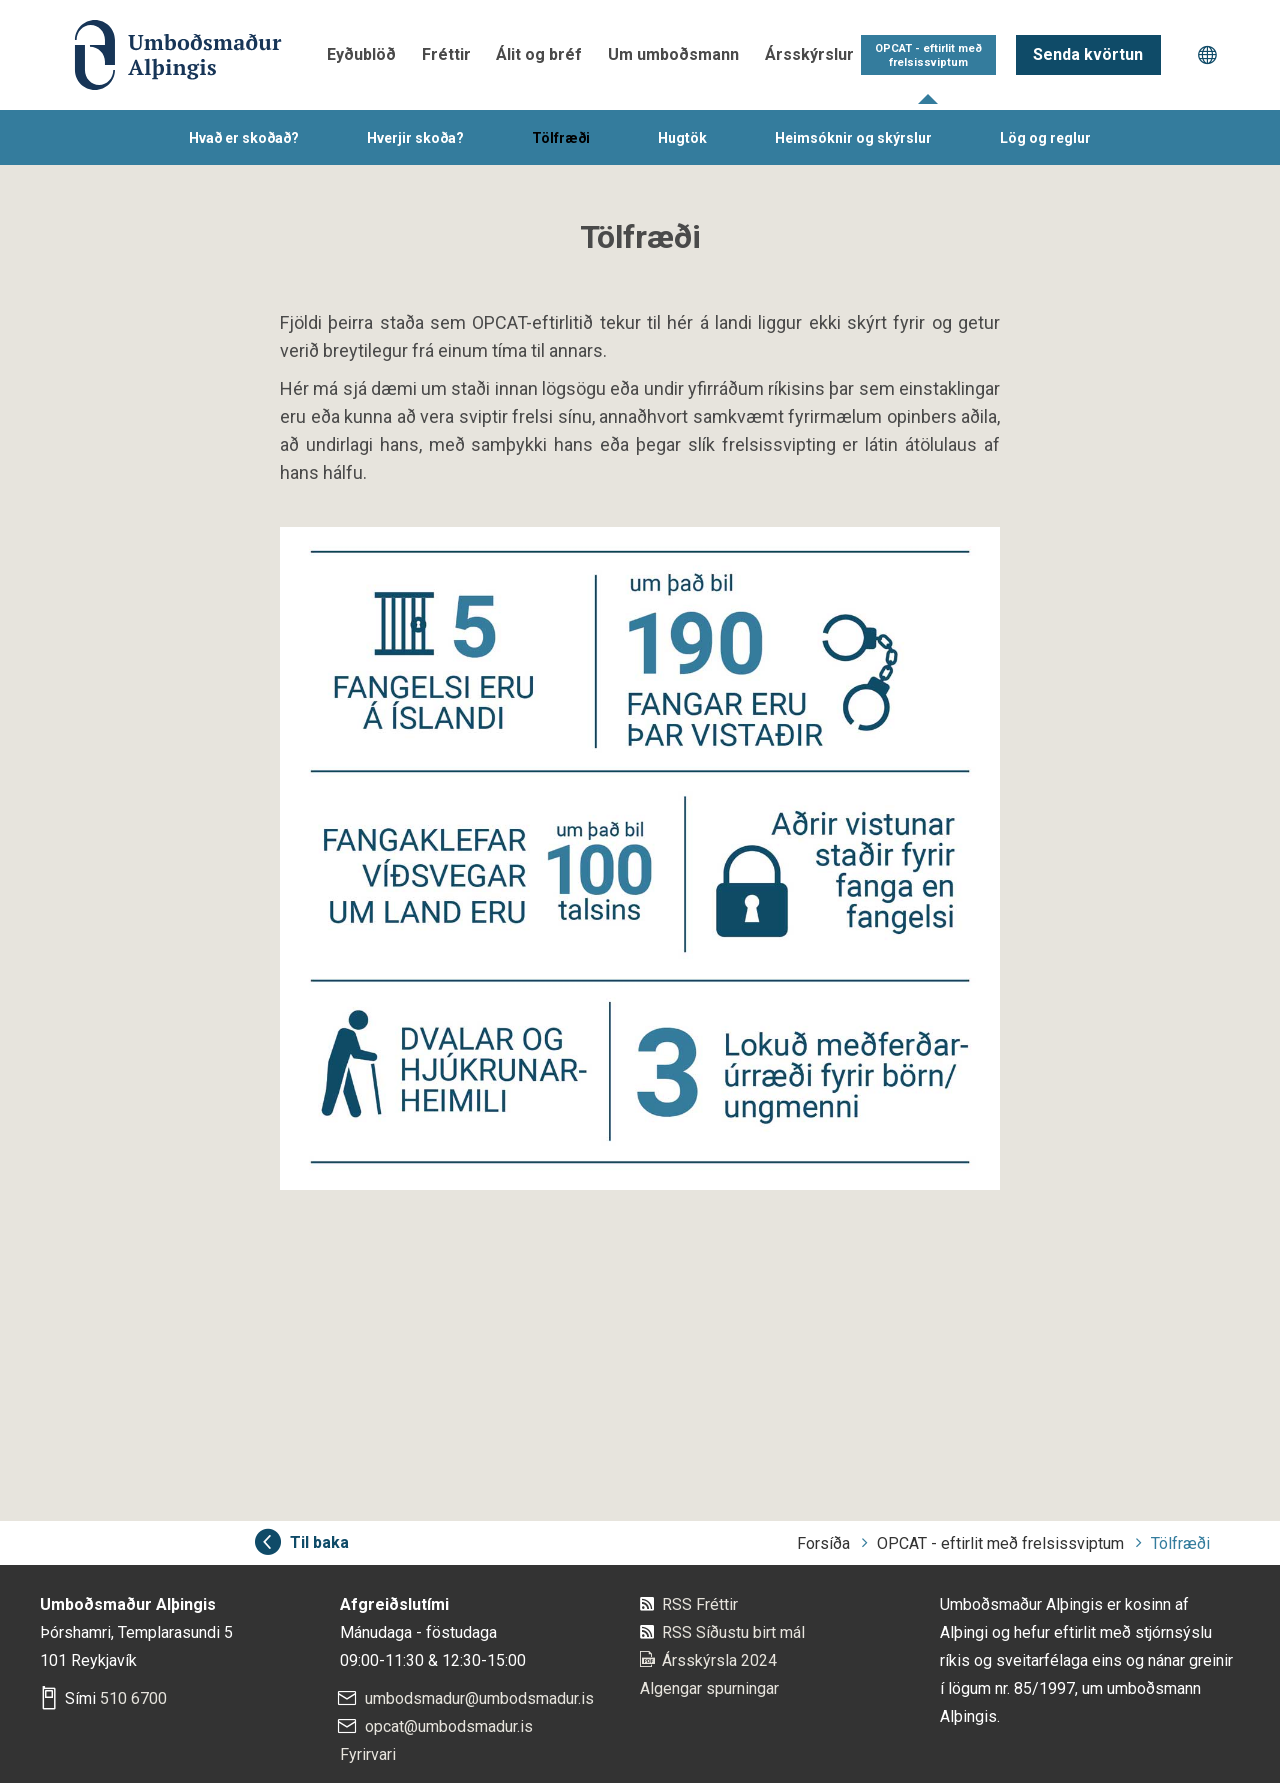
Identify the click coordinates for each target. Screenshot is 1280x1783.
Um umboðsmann (673, 54)
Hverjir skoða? (415, 138)
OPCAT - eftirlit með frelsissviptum (928, 55)
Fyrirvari (368, 1754)
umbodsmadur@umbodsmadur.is (479, 1698)
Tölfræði (561, 138)
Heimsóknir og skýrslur (853, 138)
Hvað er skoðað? (244, 138)
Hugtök (682, 138)
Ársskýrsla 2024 (719, 1660)
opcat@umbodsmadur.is (449, 1726)
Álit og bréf (539, 54)
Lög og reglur (1045, 138)
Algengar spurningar (709, 1688)
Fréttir (446, 54)
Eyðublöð (361, 54)
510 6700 (133, 1698)
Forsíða (823, 1543)
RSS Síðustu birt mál (733, 1632)
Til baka (319, 1542)
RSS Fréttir (700, 1604)
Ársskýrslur (809, 54)
